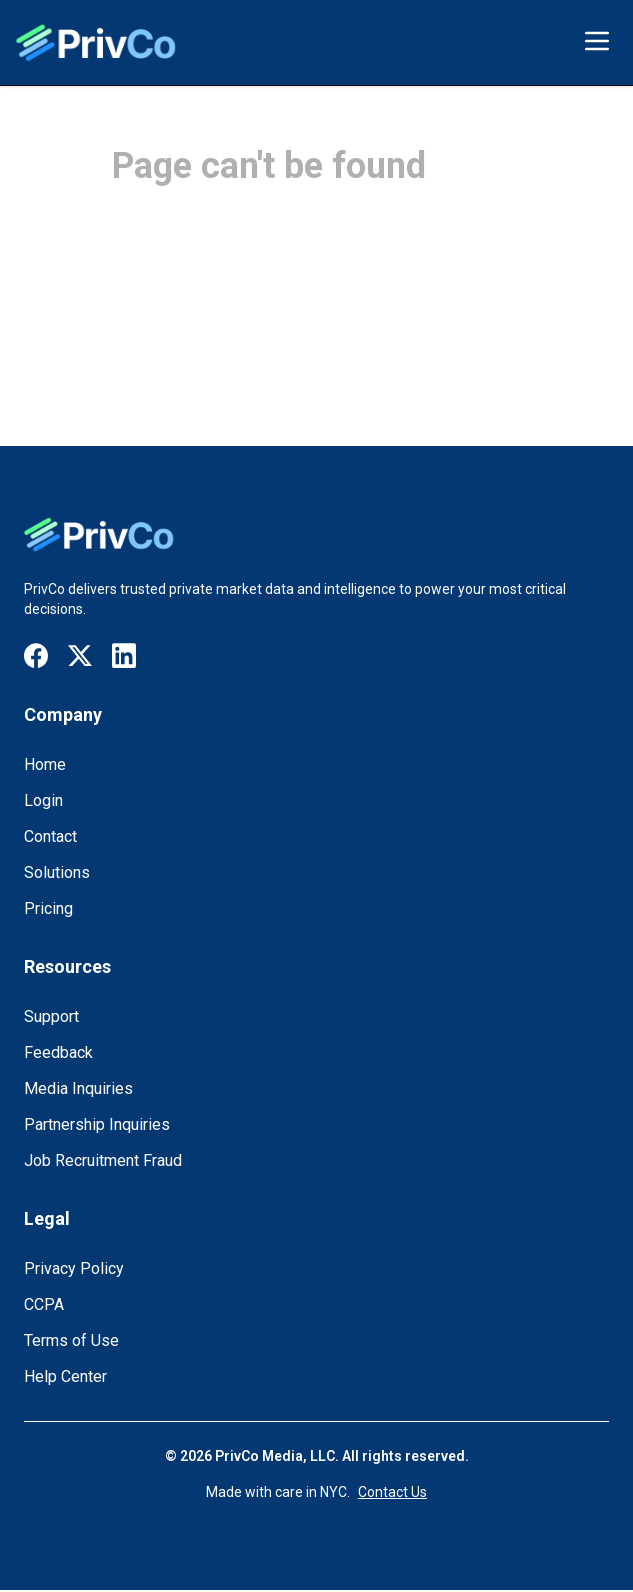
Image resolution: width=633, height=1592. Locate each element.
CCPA (44, 1304)
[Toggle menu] (597, 41)
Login (43, 800)
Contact (50, 836)
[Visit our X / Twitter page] (80, 656)
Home (45, 764)
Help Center (65, 1376)
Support (51, 1016)
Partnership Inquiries (97, 1124)
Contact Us (392, 1492)
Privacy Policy (74, 1268)
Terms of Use (71, 1340)
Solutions (57, 872)
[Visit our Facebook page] (36, 655)
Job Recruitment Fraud (103, 1160)
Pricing (48, 908)
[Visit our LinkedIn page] (124, 655)
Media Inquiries (78, 1088)
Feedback (58, 1052)
